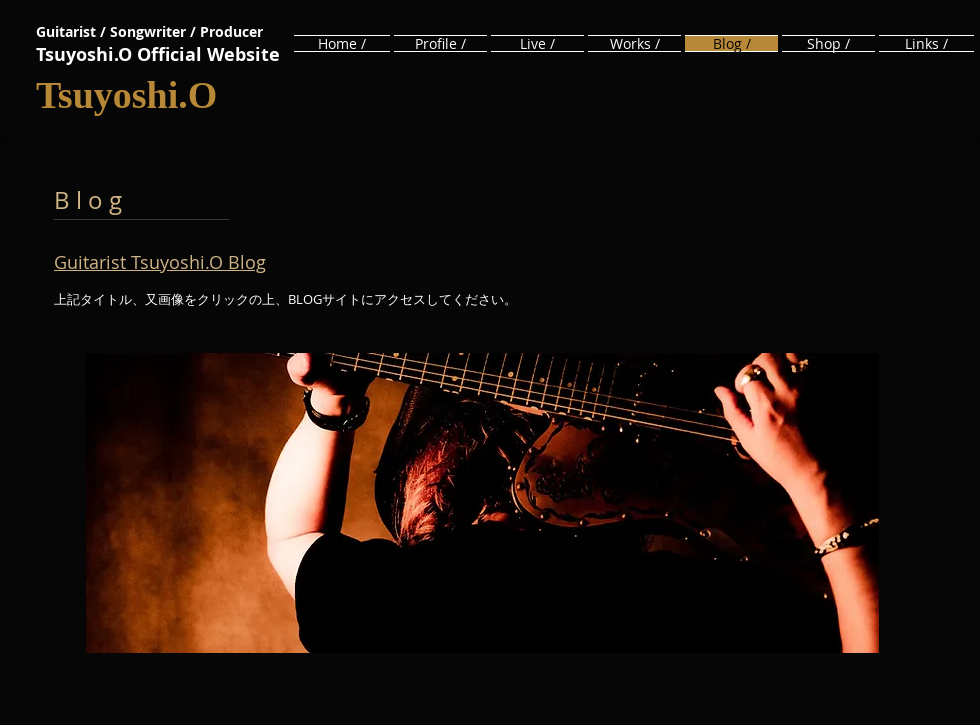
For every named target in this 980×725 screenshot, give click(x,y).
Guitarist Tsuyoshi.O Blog (160, 262)
